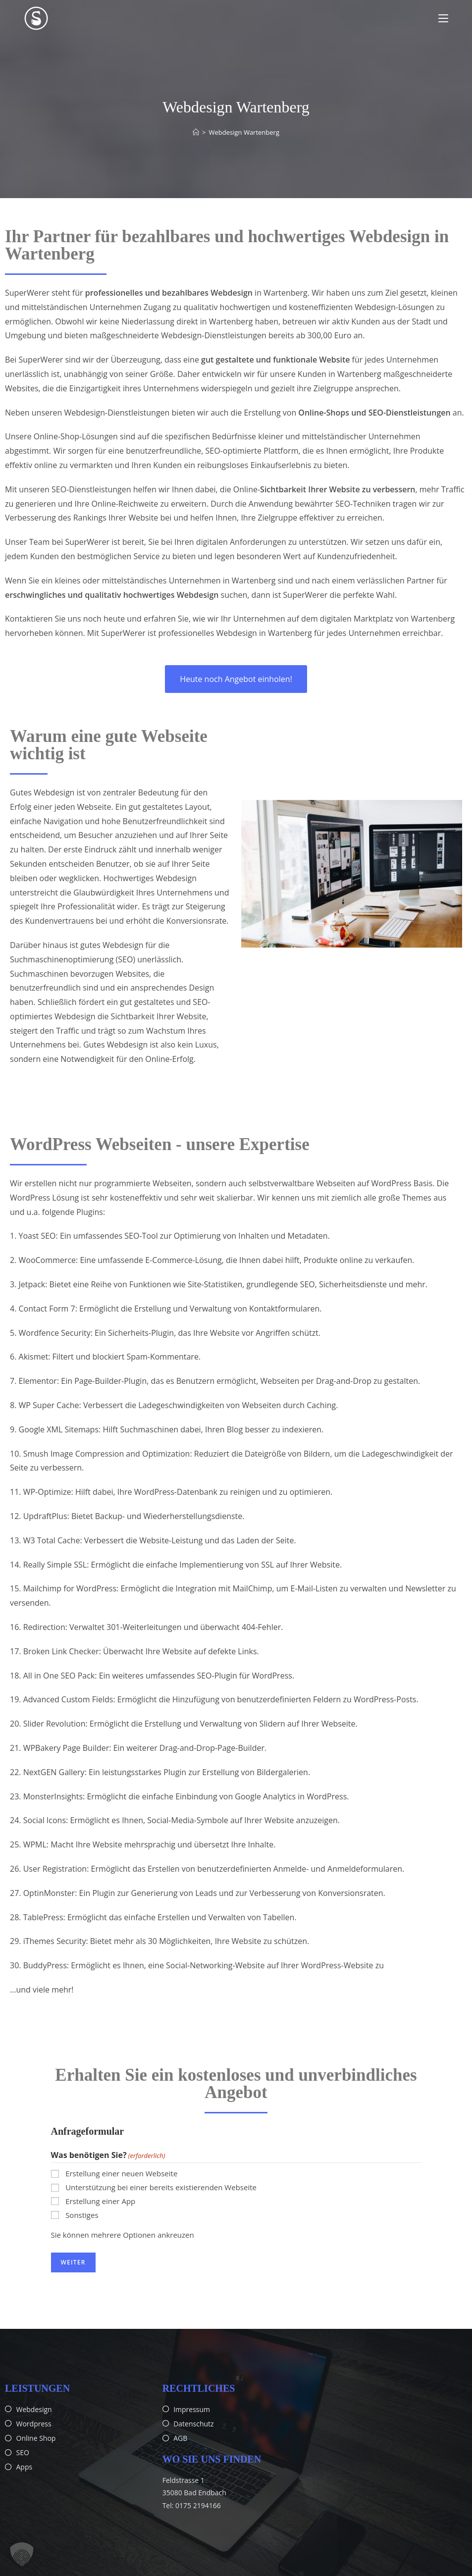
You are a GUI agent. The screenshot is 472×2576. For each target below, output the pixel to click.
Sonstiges (81, 2215)
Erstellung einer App (100, 2201)
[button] (22, 2554)
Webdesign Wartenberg (244, 132)
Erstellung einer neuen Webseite (121, 2173)
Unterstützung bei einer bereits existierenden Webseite (161, 2187)
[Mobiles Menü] (443, 18)
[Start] (196, 132)
